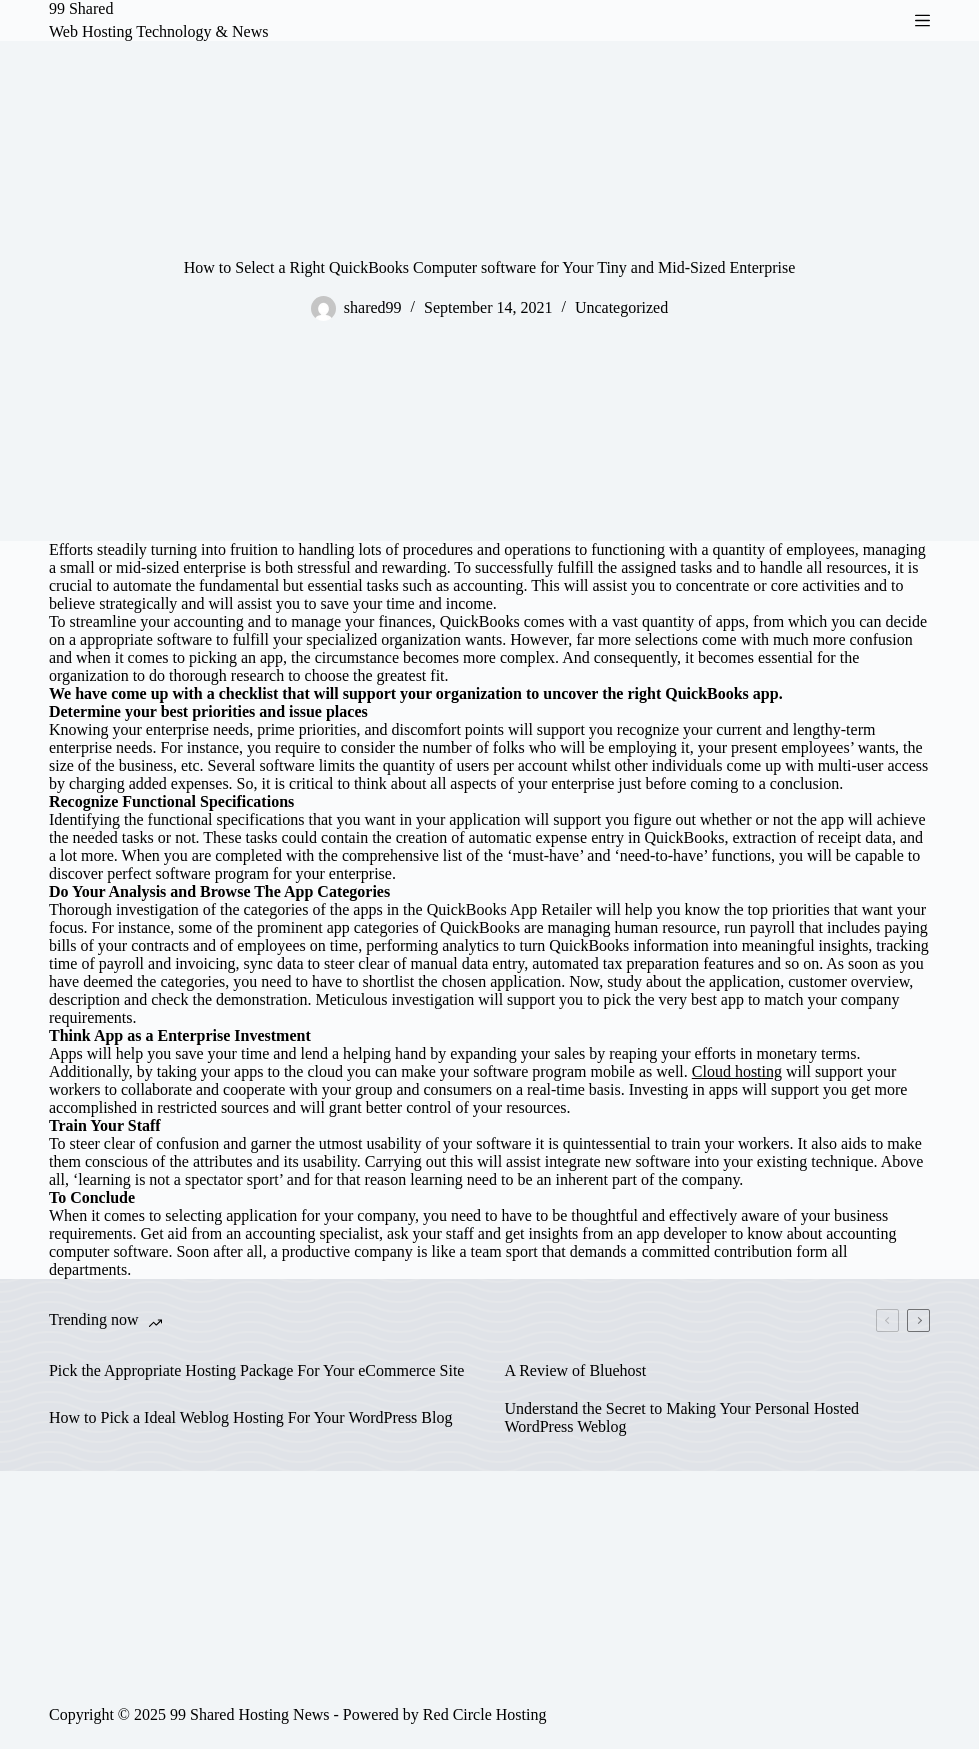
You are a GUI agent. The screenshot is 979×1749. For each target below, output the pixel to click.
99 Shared (81, 8)
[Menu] (922, 20)
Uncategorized (621, 307)
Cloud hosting (737, 1071)
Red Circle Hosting (485, 1714)
